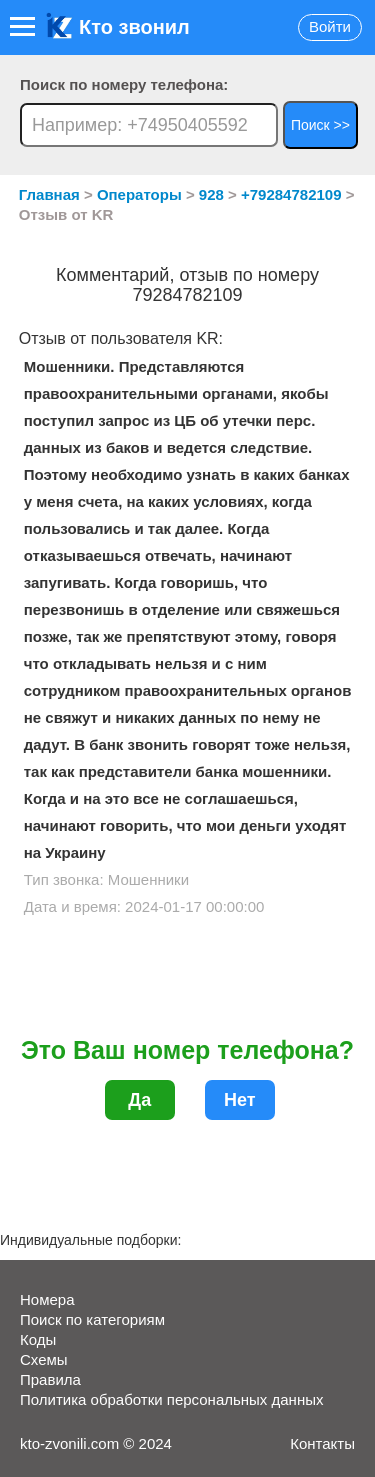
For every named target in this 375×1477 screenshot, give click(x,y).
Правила (50, 1379)
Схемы (44, 1359)
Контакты (322, 1443)
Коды (38, 1339)
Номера (47, 1299)
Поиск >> (320, 125)
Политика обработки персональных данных (171, 1399)
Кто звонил (118, 27)
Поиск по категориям (92, 1319)
